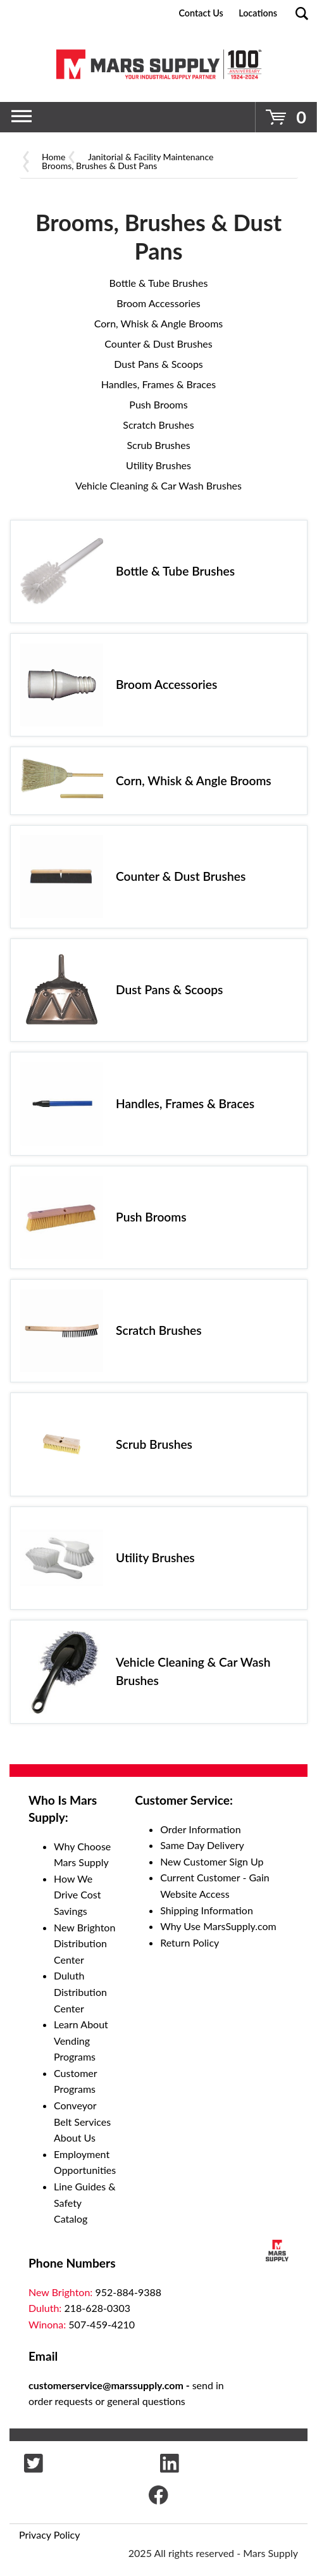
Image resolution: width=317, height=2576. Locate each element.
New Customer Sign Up (211, 1861)
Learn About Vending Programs (81, 2040)
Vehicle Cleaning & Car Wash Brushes (158, 485)
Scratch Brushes (158, 425)
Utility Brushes (158, 465)
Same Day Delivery (202, 1845)
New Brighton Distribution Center (84, 1943)
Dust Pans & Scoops (158, 364)
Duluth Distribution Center (80, 1991)
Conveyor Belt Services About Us (82, 2121)
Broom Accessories (158, 303)
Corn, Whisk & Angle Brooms (158, 323)
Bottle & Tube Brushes (158, 283)
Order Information (200, 1829)
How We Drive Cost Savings (77, 1894)
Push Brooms (158, 404)
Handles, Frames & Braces (158, 384)
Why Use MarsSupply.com (218, 1926)
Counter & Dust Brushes (158, 344)
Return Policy (189, 1942)
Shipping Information (206, 1910)
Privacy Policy (49, 2535)
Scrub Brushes (158, 445)
